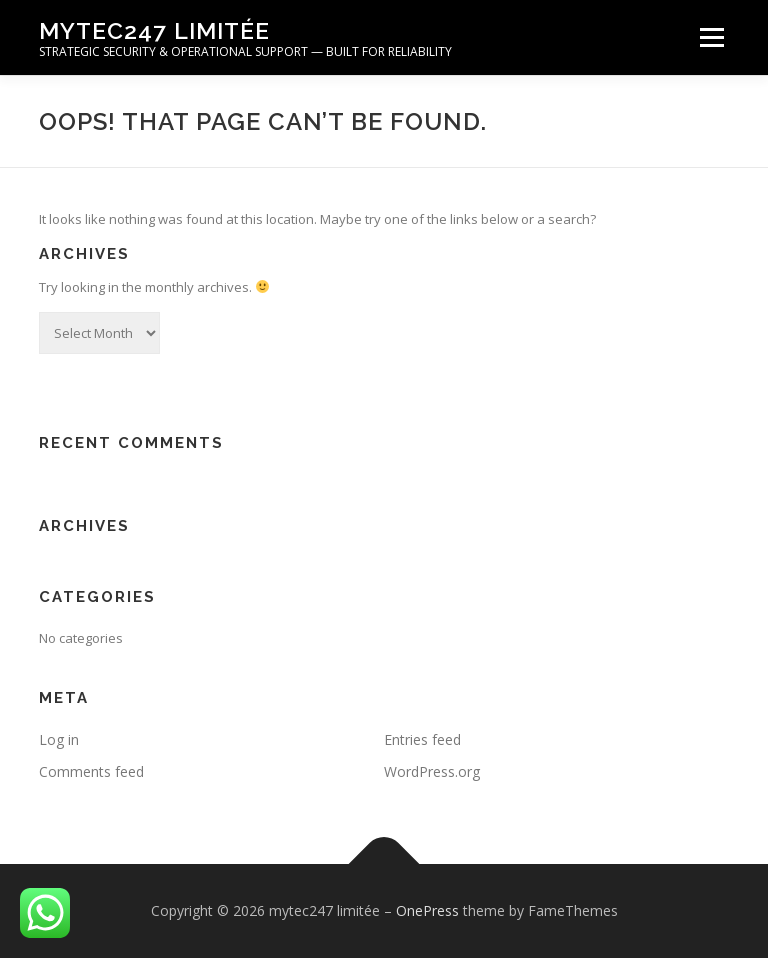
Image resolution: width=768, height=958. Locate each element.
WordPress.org (432, 771)
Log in (59, 739)
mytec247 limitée (154, 30)
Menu (711, 37)
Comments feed (91, 771)
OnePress (427, 910)
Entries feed (422, 739)
